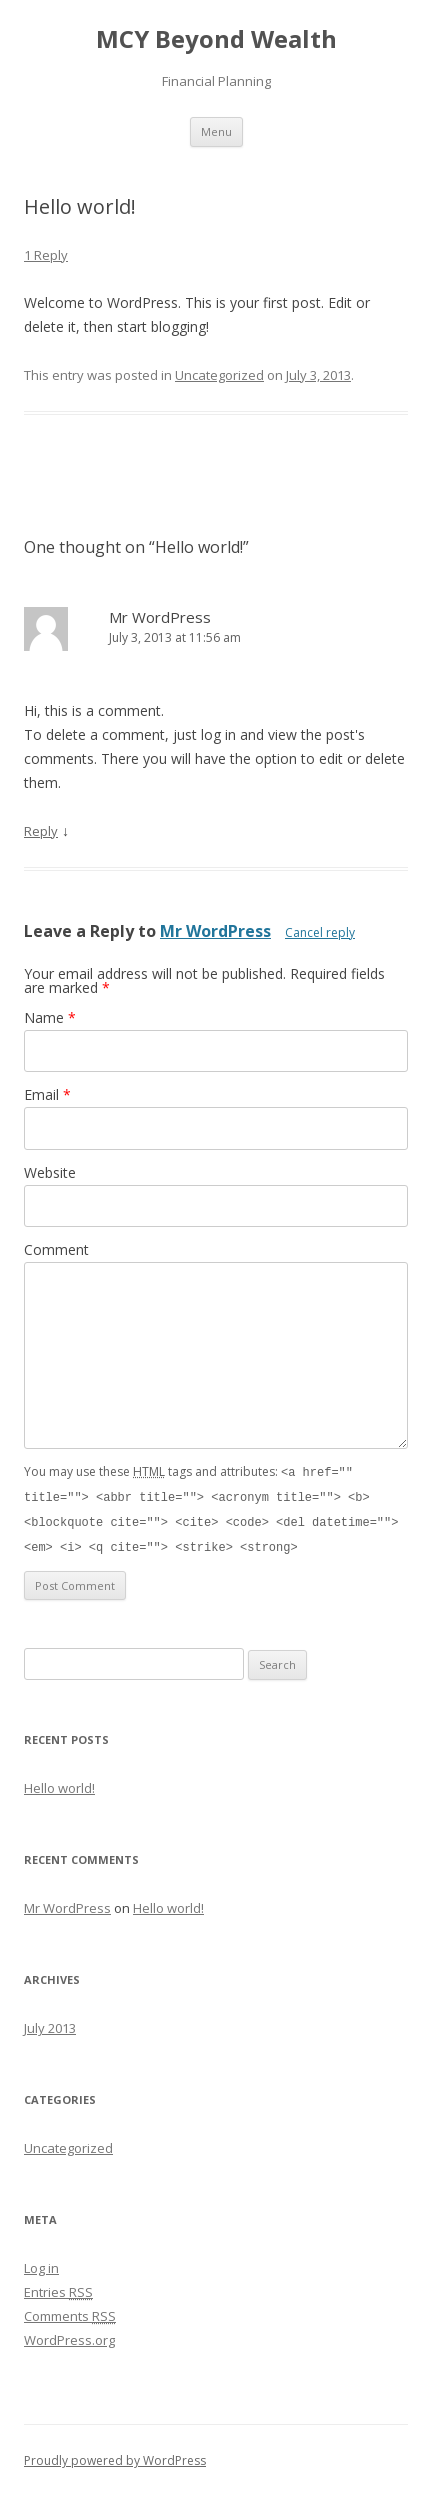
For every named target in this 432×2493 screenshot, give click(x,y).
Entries (58, 2288)
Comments (70, 2312)
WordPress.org (69, 2336)
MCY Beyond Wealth (216, 39)
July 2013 (50, 2024)
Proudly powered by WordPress (115, 2456)
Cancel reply (320, 932)
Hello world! (59, 1784)
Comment (56, 1249)
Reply (41, 831)
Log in (41, 2264)
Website (50, 1172)
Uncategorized (219, 375)
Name (50, 1017)
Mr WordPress (160, 617)
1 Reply (46, 255)
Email (47, 1094)
